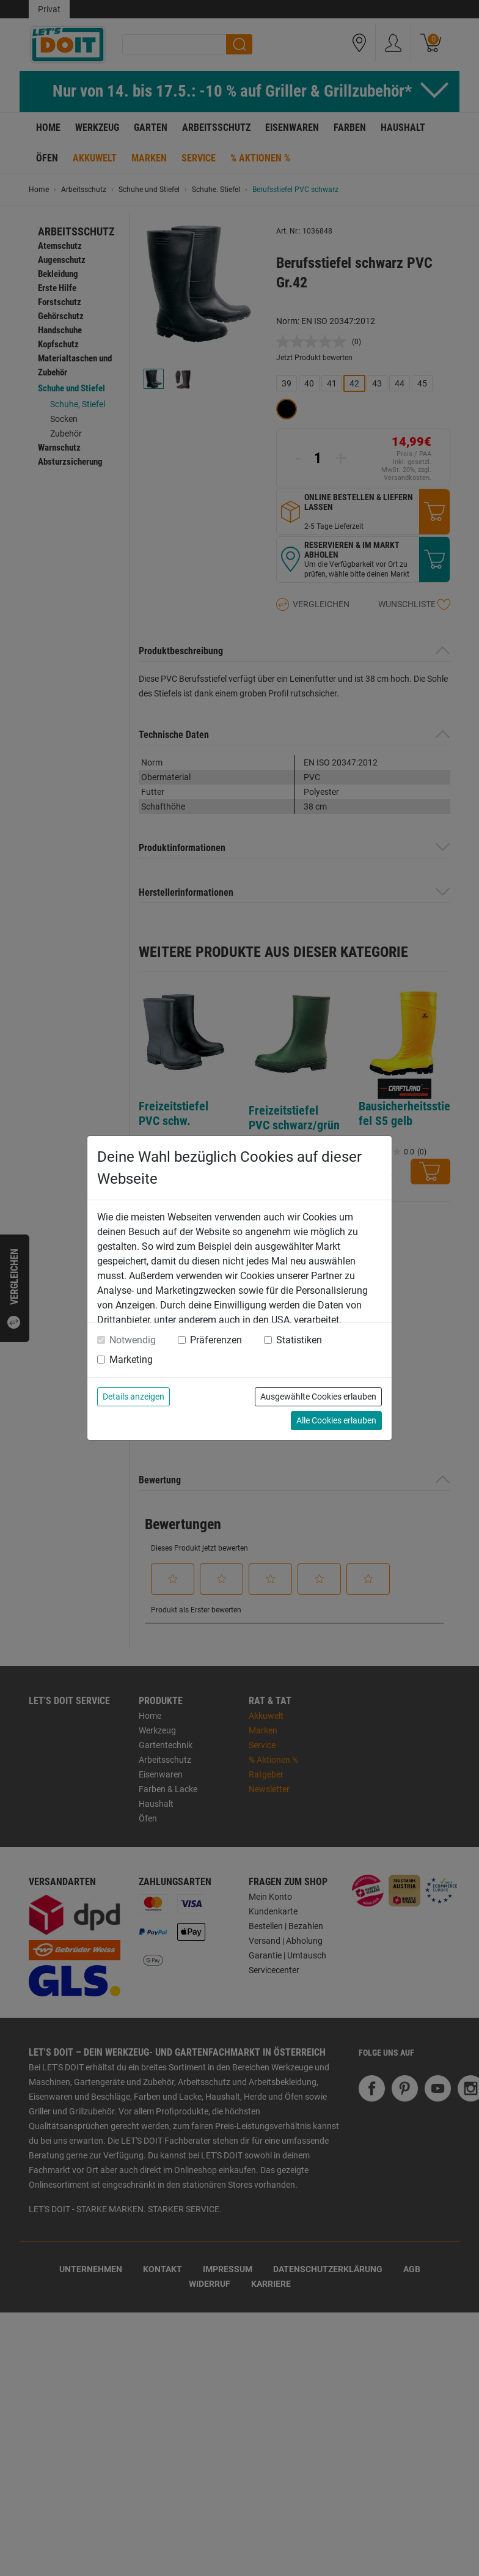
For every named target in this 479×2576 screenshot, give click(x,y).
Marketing (131, 1359)
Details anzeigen (133, 1396)
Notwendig (132, 1340)
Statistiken (299, 1340)
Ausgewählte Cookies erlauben (318, 1396)
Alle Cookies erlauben (336, 1420)
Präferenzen (216, 1340)
